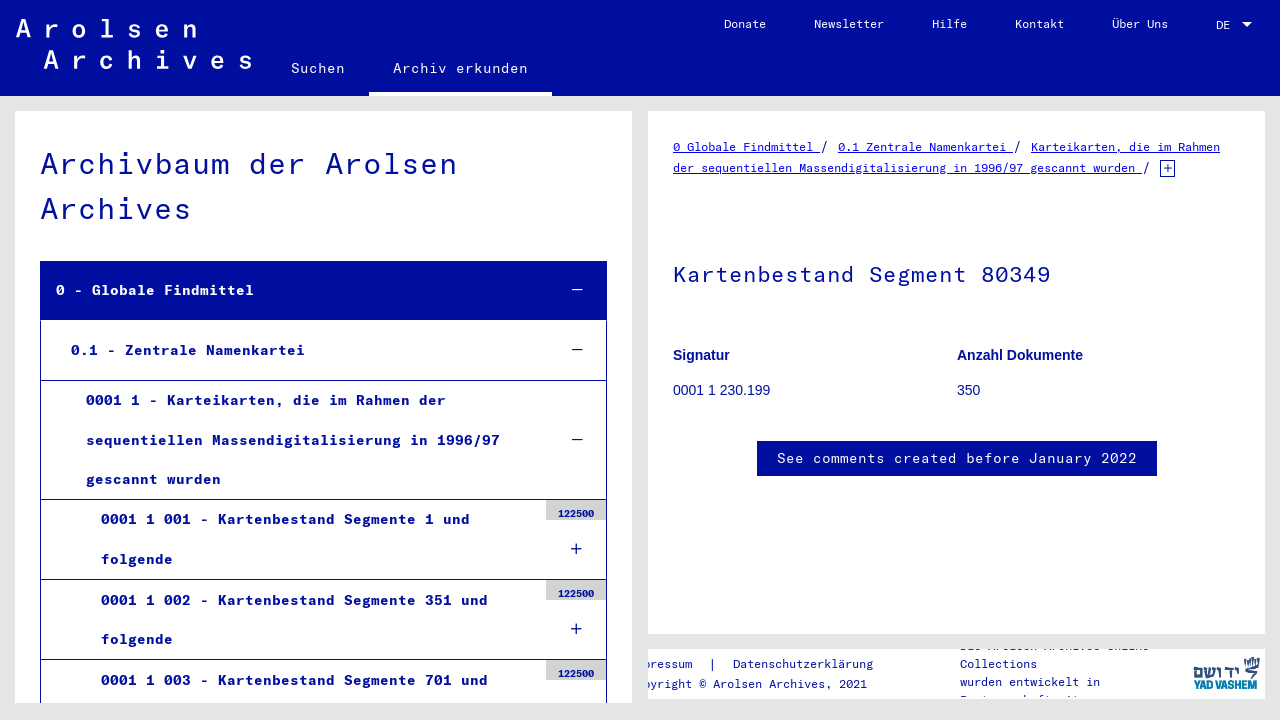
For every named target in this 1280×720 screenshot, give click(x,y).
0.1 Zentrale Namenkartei (925, 146)
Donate (745, 23)
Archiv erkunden (460, 68)
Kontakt (1039, 23)
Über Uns (1140, 23)
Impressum (660, 663)
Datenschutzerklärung (803, 663)
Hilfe (949, 23)
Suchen (318, 68)
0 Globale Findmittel (746, 146)
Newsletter (849, 23)
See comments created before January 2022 (957, 458)
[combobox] (1236, 25)
